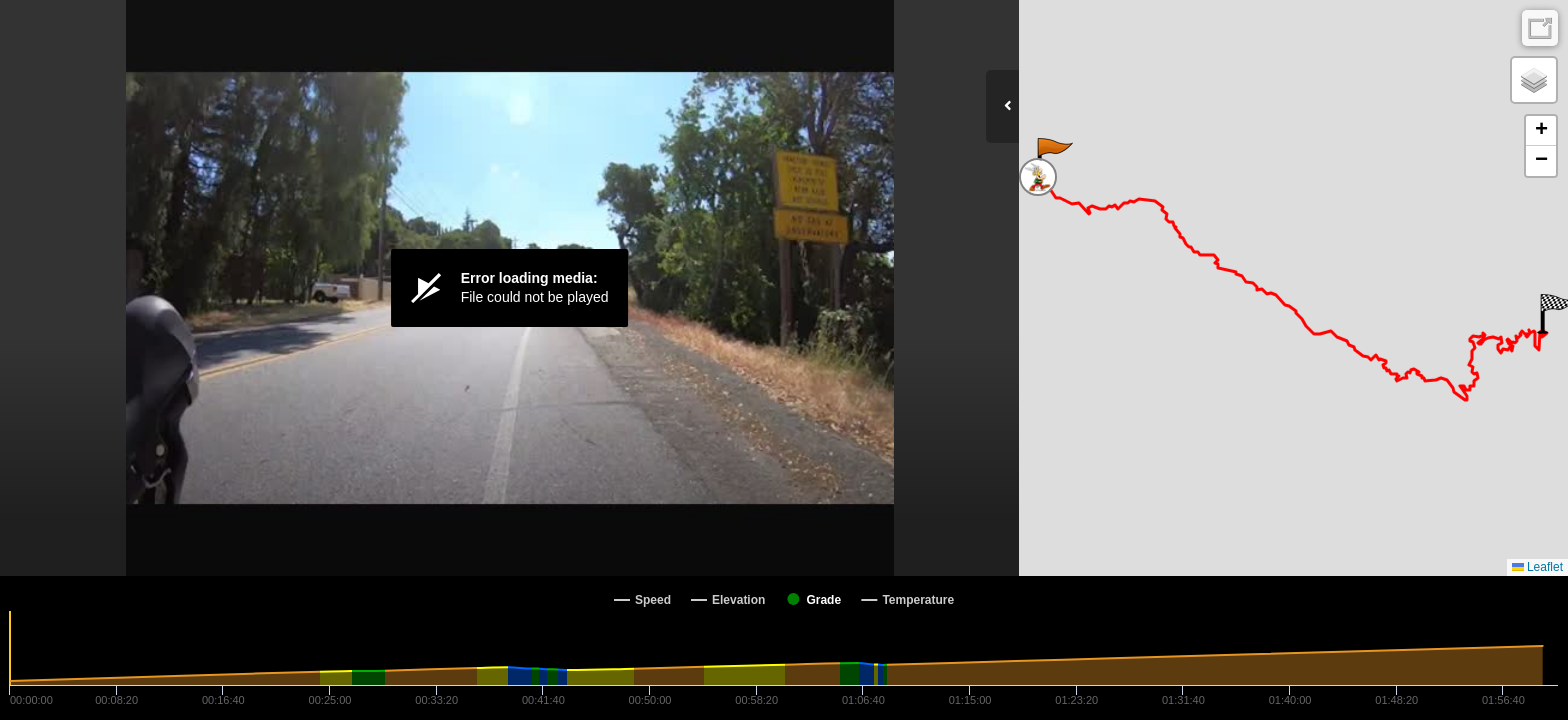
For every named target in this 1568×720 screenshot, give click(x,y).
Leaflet (1537, 567)
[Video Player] (509, 288)
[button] (1053, 158)
